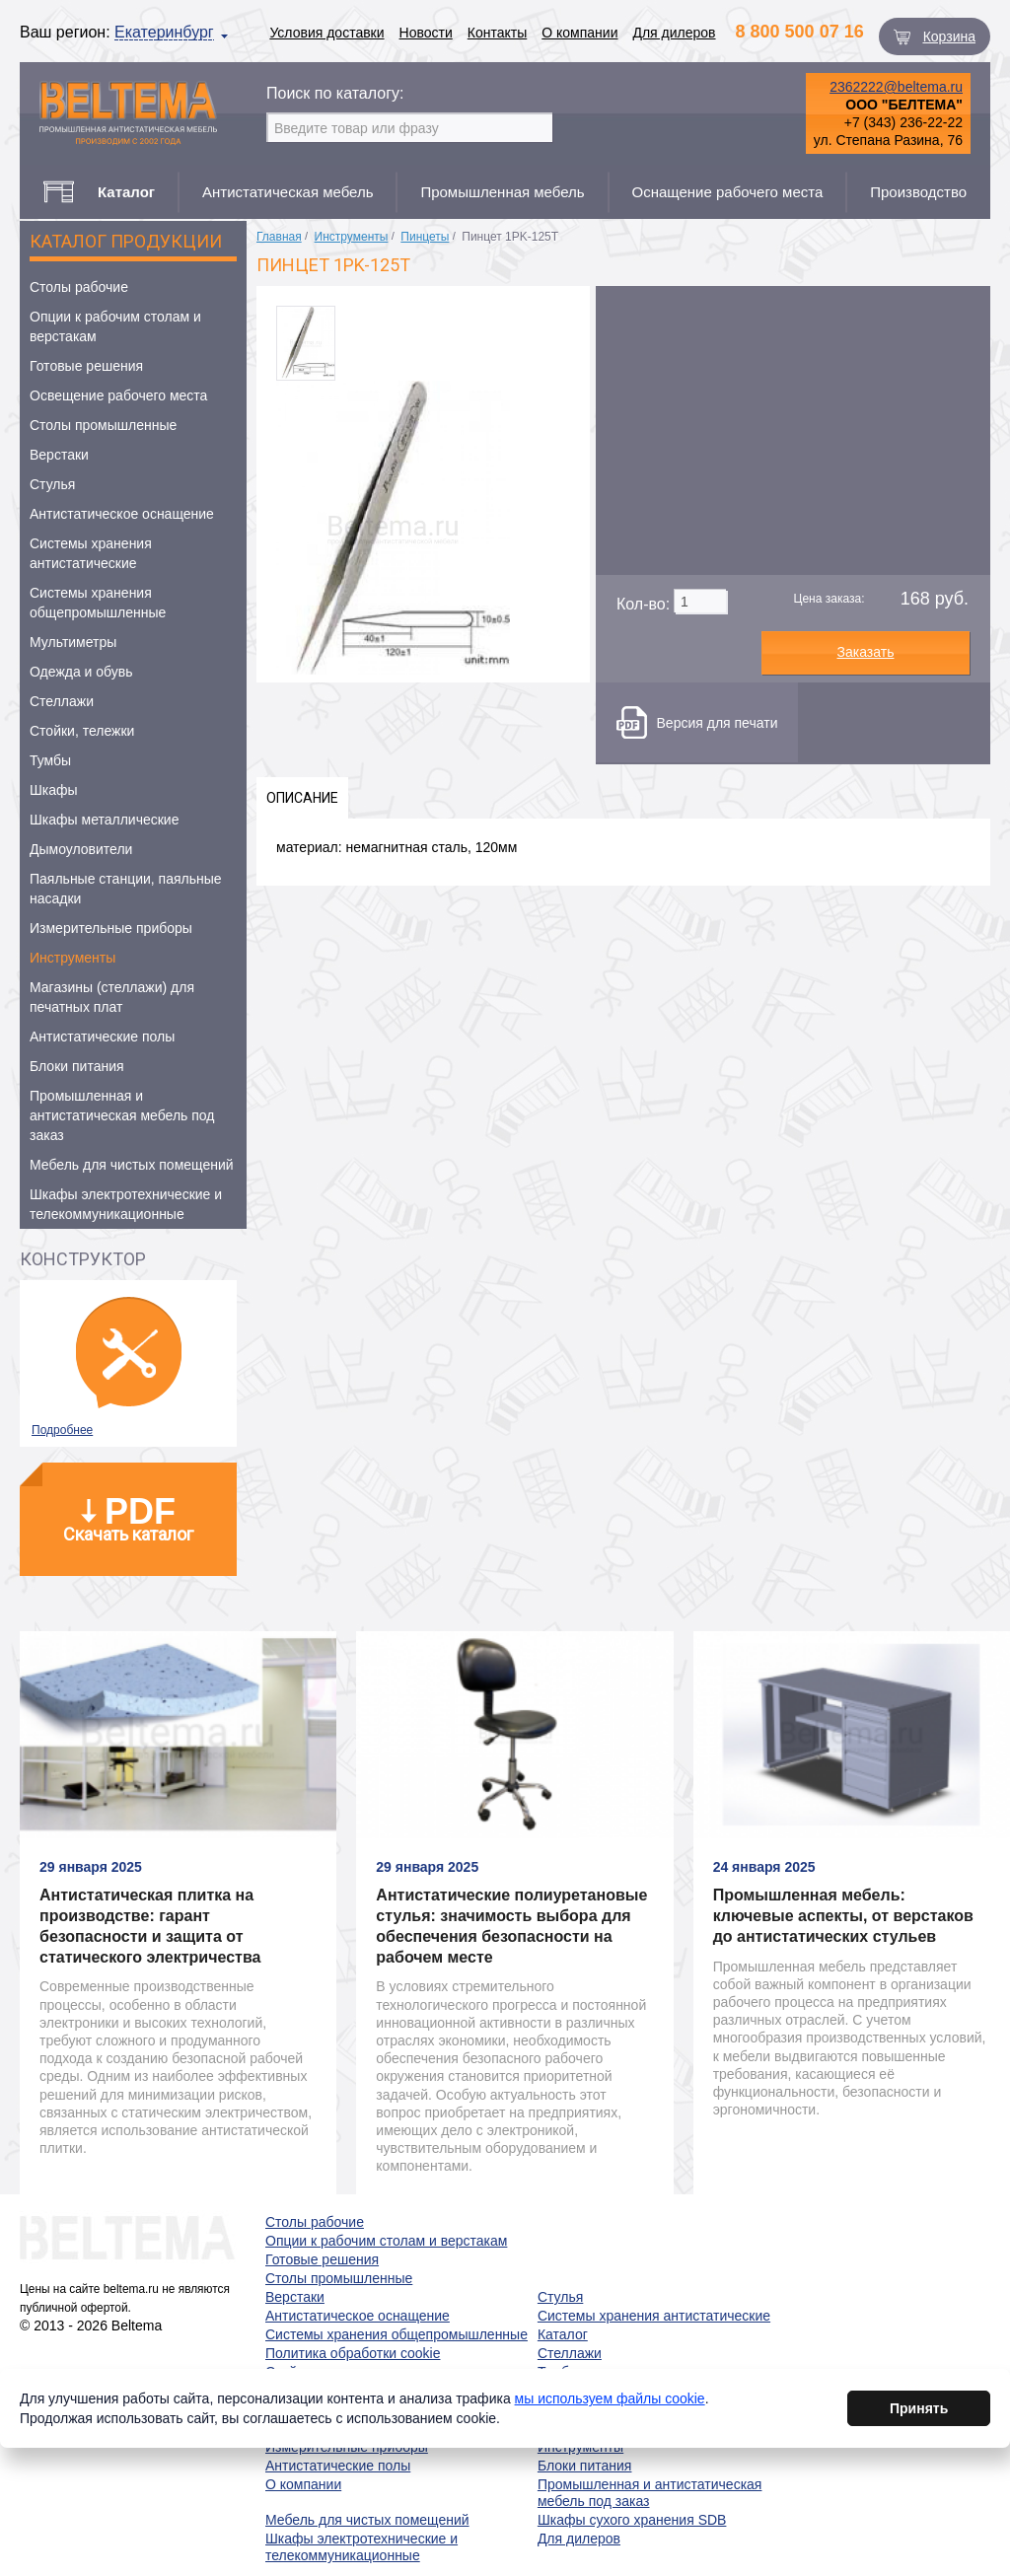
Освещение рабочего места (118, 395)
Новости (426, 32)
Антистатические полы (102, 1036)
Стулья (52, 484)
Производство (918, 191)
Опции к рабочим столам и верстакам (115, 326)
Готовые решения (86, 366)
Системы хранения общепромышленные (98, 602)
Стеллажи (62, 701)
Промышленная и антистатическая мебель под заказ (122, 1115)
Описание (302, 798)
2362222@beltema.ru (896, 87)
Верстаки (59, 455)
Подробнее (62, 1430)
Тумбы (50, 760)
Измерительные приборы (111, 928)
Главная (279, 237)
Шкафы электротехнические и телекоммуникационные (126, 1204)
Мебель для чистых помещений (132, 1165)
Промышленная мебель (502, 191)
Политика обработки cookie (352, 2353)
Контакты (497, 32)
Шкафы (54, 790)
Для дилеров (673, 32)
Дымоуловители (81, 849)
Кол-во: (643, 604)
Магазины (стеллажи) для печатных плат (112, 997)
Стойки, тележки (82, 731)
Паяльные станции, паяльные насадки (126, 888)
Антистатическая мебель (288, 191)
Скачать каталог (128, 1517)
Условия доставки (326, 32)
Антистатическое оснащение (122, 514)
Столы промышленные (103, 425)
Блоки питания (77, 1066)
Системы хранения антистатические (91, 553)
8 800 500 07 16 (800, 31)
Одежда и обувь (81, 672)
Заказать (866, 652)
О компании (579, 32)
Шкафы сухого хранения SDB (632, 2520)
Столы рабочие (79, 287)
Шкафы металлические (104, 819)
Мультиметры (73, 642)
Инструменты (72, 958)
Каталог (563, 2334)
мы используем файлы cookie (610, 2405)
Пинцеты (424, 237)
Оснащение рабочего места (728, 191)
